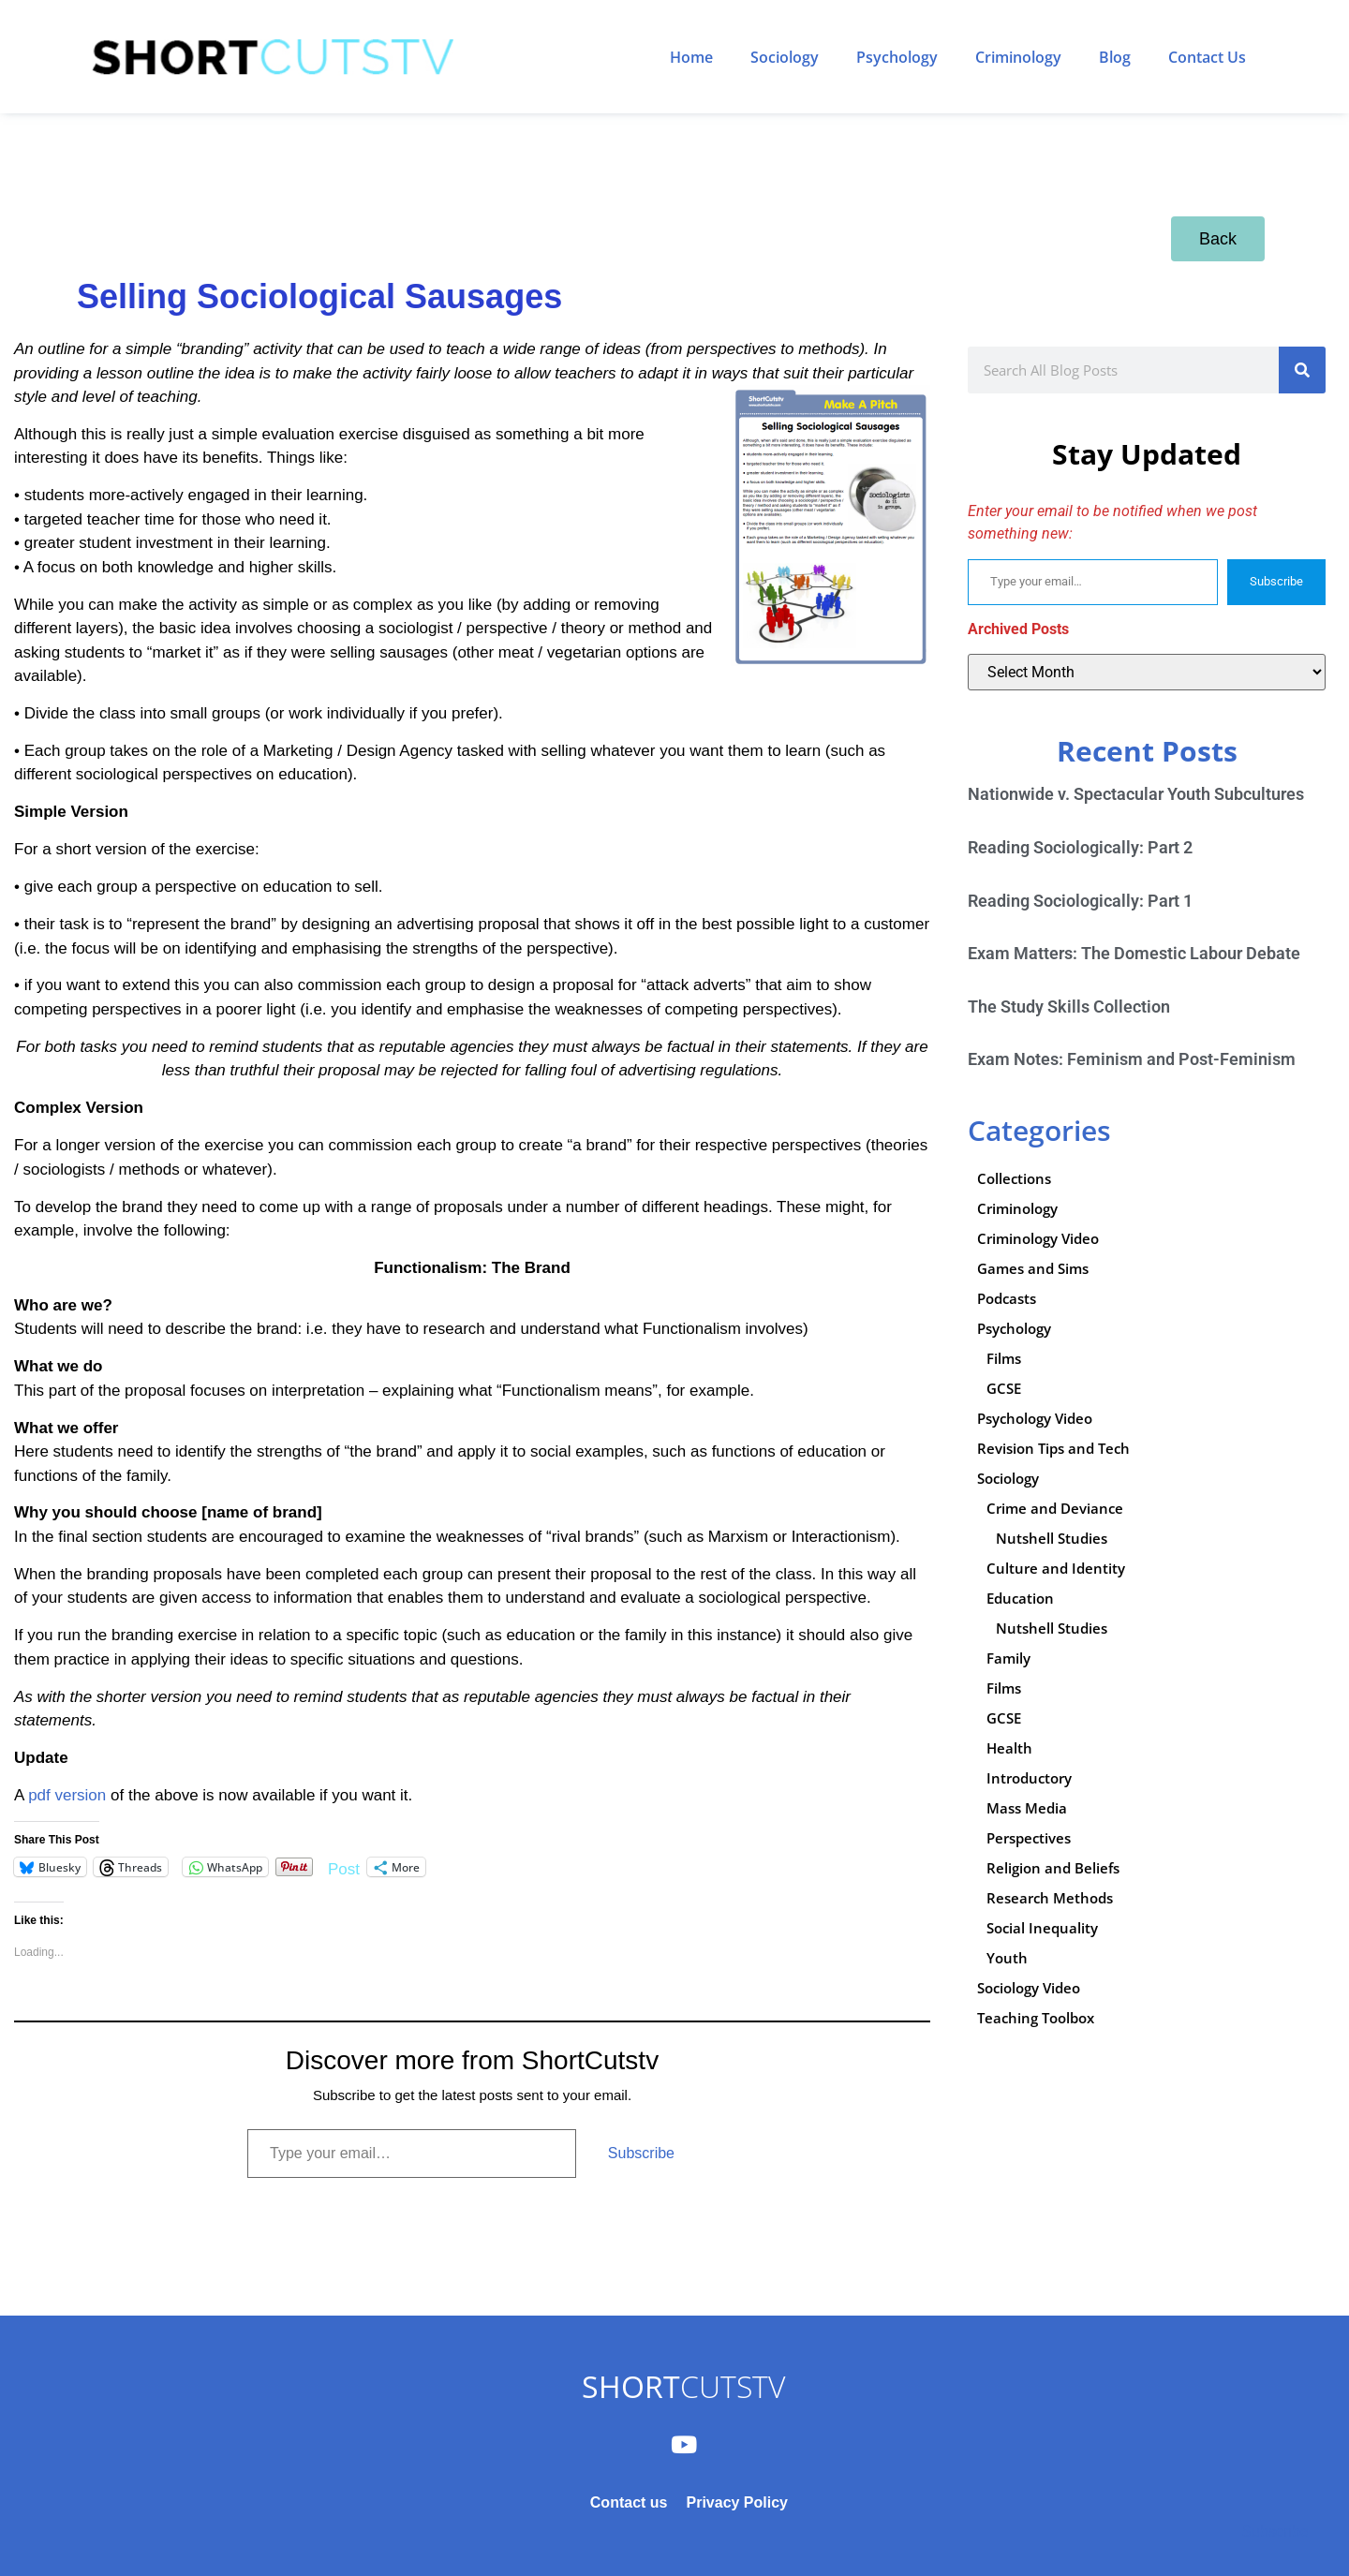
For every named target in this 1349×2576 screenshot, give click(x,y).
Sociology (784, 57)
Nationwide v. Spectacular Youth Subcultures (1136, 794)
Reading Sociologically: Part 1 (1080, 900)
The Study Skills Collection (1069, 1006)
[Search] (1302, 370)
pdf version (67, 1795)
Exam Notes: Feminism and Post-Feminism (1132, 1059)
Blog (1115, 57)
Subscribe (641, 2153)
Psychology (897, 57)
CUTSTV (683, 2386)
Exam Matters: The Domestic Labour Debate (1134, 953)
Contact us (629, 2502)
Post (344, 1867)
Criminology (1018, 57)
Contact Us (1207, 57)
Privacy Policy (737, 2502)
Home (691, 57)
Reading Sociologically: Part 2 (1080, 847)
